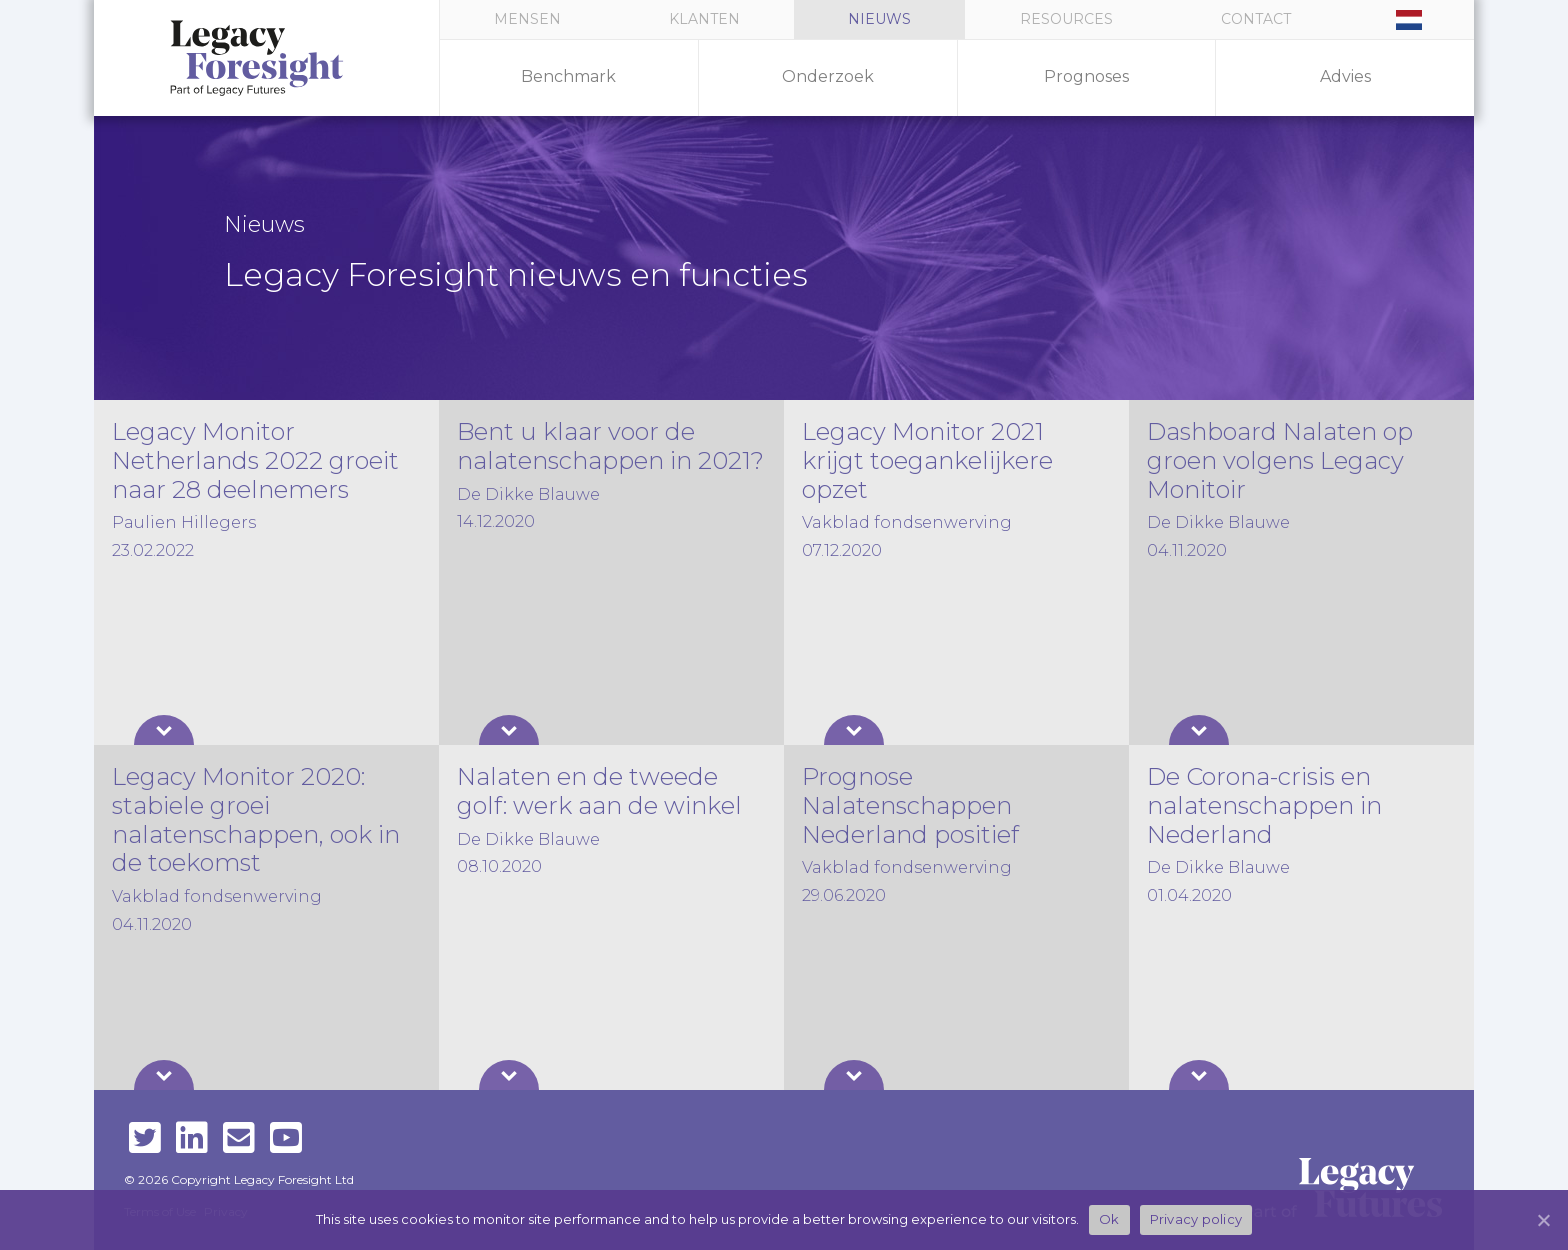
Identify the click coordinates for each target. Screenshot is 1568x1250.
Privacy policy (1196, 1219)
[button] (1065, 19)
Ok (1109, 1219)
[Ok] (1543, 1220)
